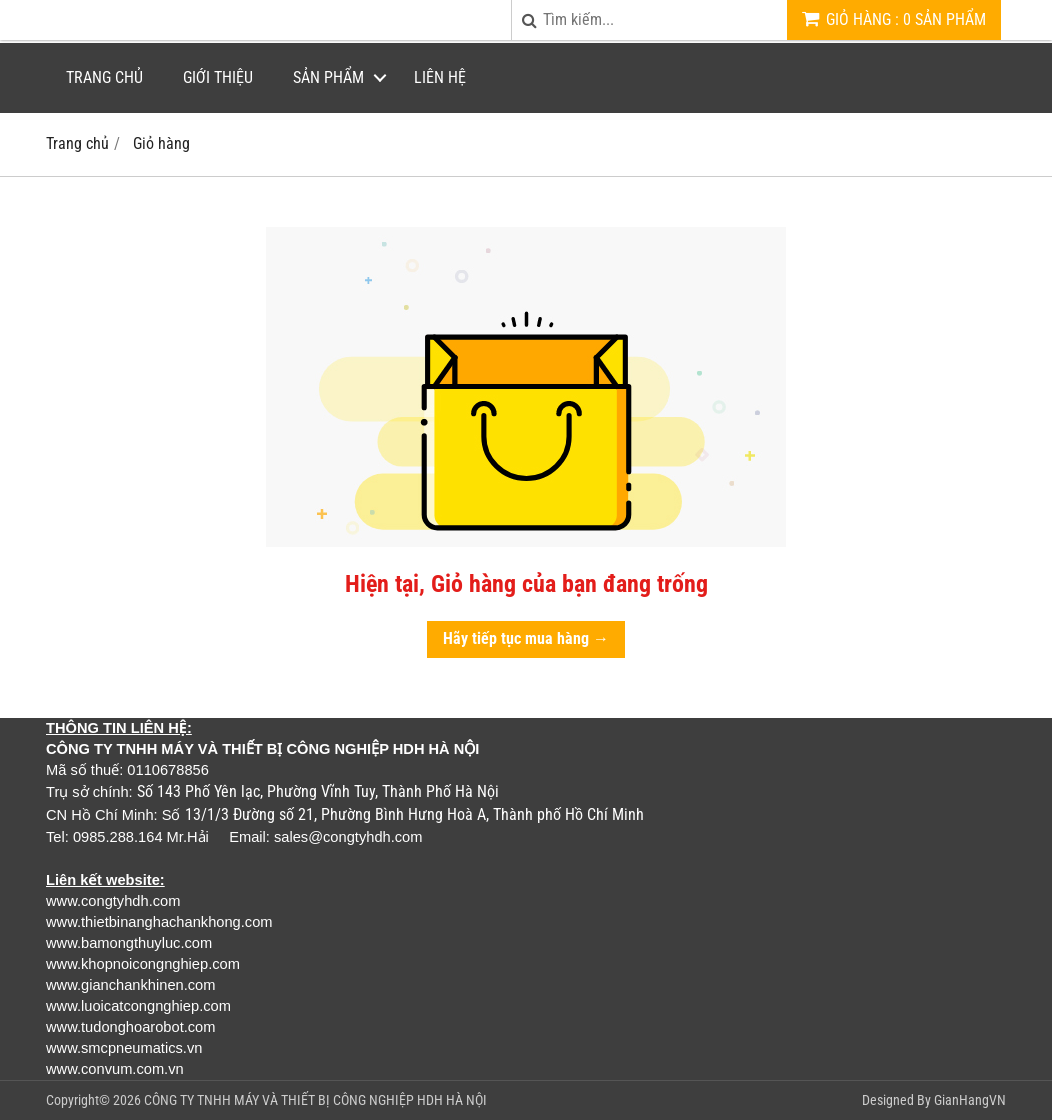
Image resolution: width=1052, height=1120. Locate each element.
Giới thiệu (218, 77)
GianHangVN (970, 1100)
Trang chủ (104, 77)
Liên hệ (440, 77)
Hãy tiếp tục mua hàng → (526, 638)
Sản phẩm (328, 77)
